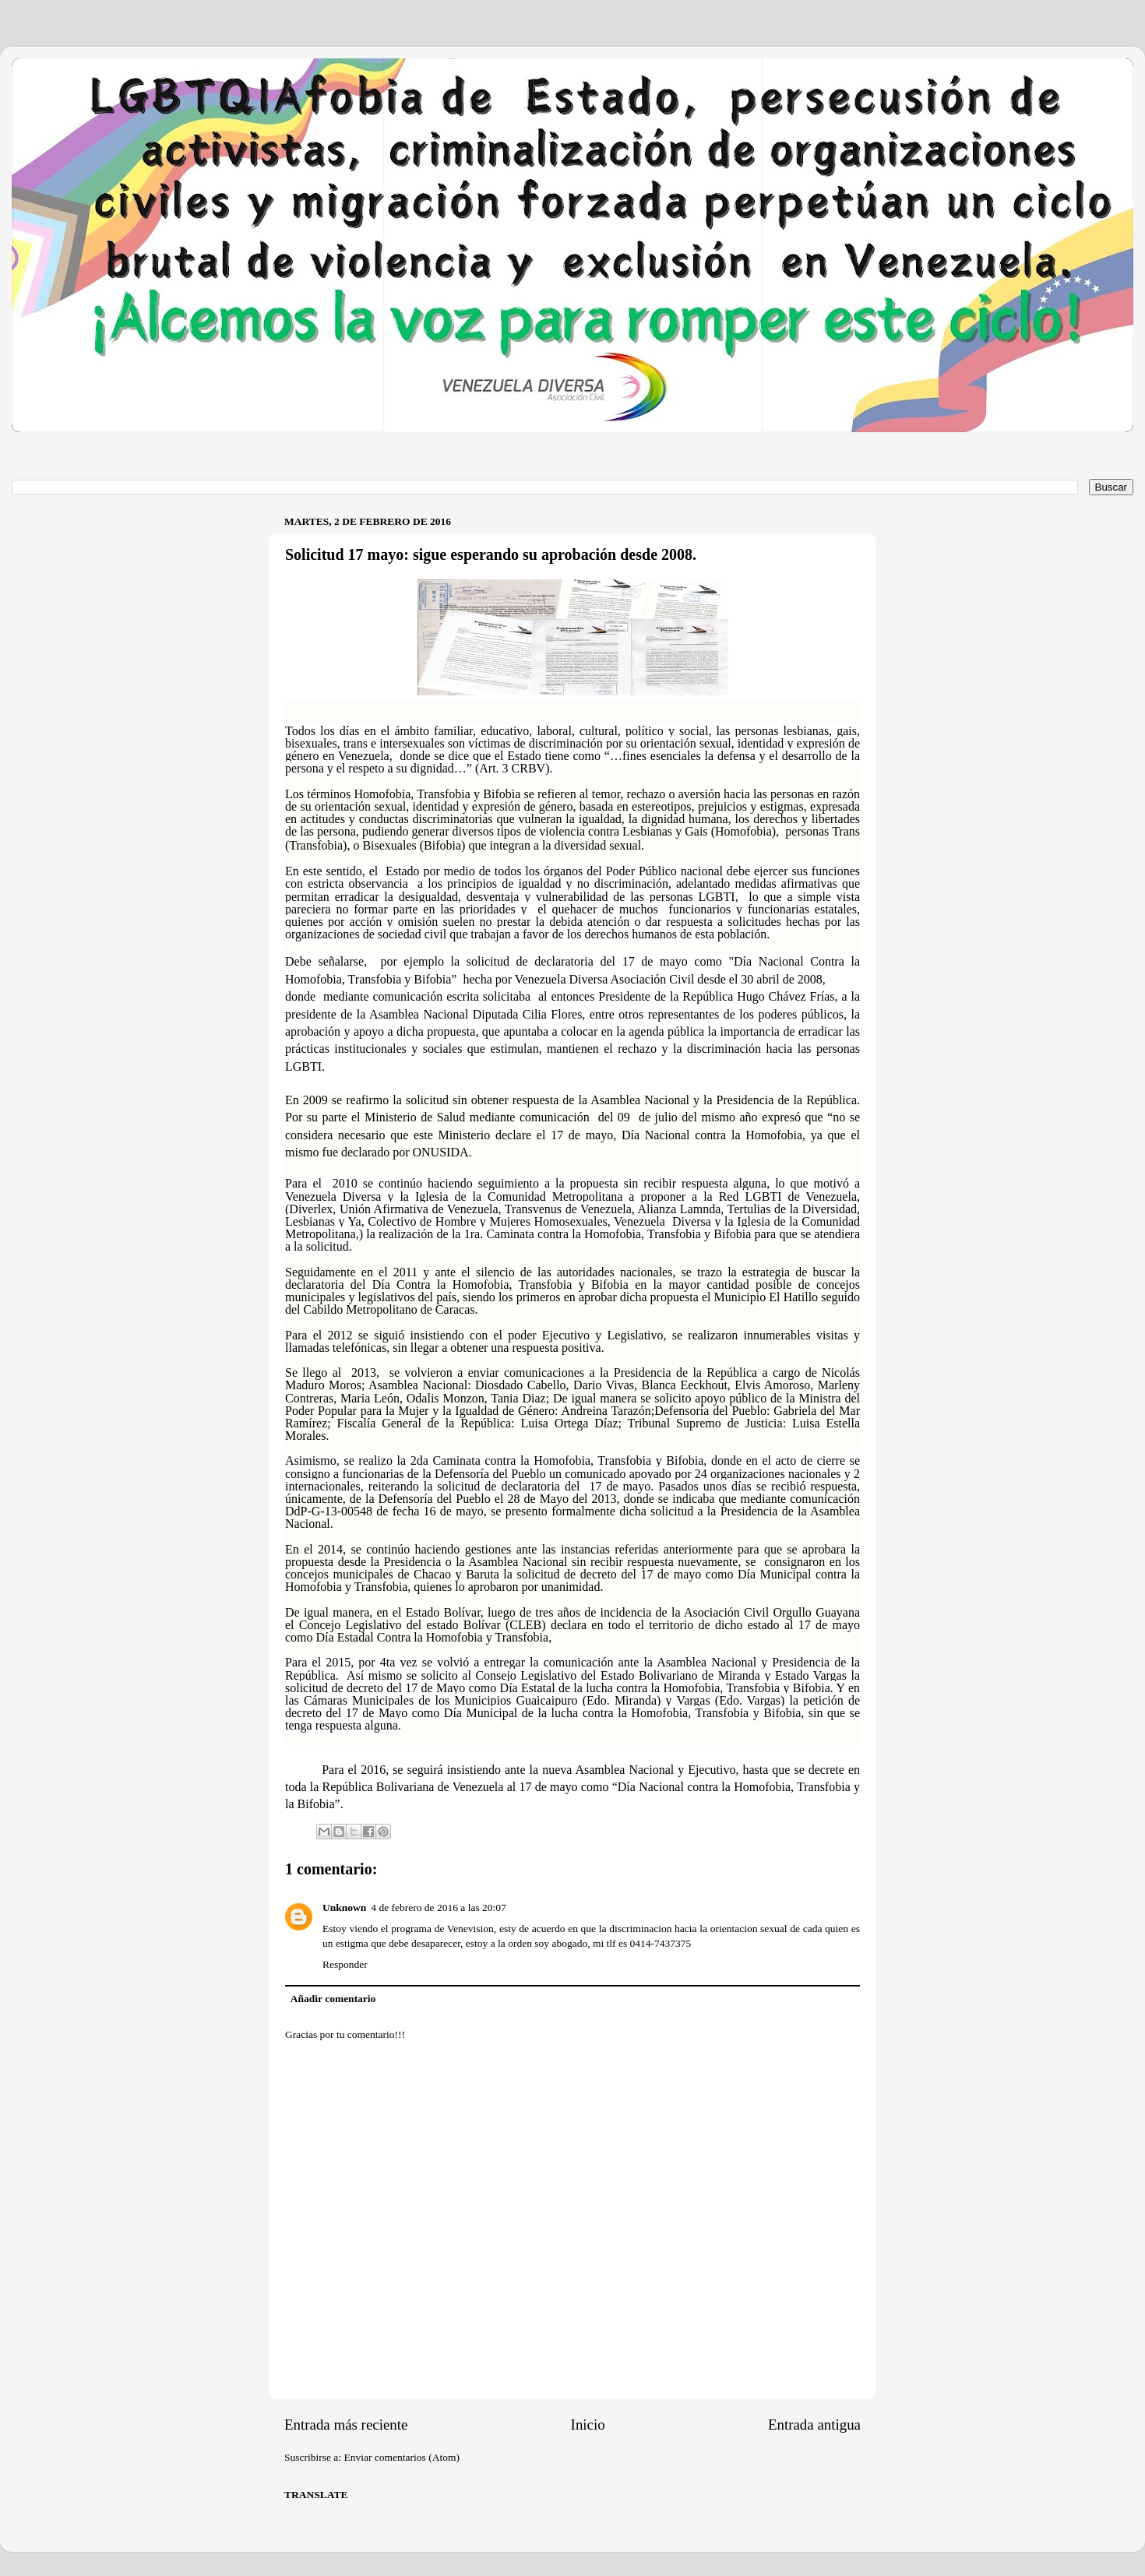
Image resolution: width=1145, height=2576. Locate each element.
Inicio (588, 2424)
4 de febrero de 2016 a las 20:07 (438, 1907)
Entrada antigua (814, 2424)
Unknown (344, 1907)
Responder (345, 1964)
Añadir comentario (333, 1998)
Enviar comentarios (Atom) (402, 2457)
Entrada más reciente (345, 2424)
